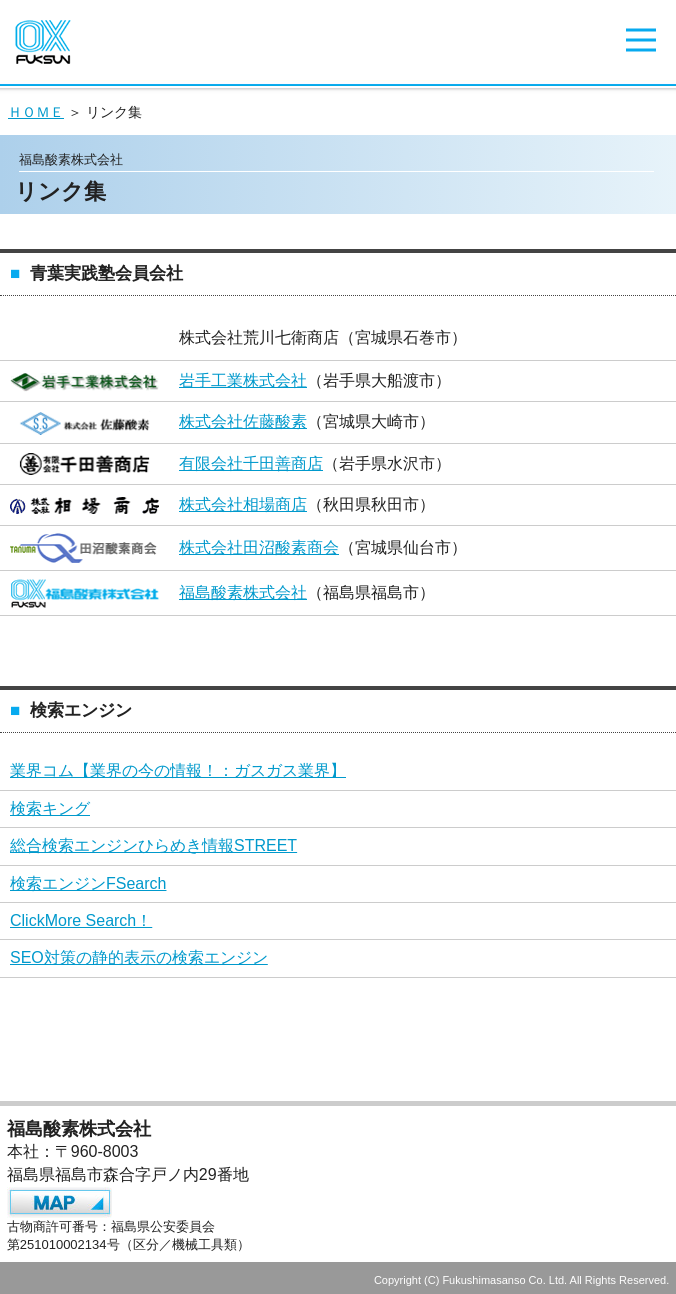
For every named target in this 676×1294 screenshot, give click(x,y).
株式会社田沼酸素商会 (259, 547)
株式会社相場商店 (243, 504)
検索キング (50, 808)
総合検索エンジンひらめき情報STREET (153, 845)
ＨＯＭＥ (36, 112)
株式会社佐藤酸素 (243, 421)
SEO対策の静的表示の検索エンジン (139, 957)
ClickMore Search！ (81, 920)
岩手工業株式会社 (243, 380)
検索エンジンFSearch (88, 883)
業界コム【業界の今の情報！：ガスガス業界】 (178, 770)
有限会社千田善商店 (251, 463)
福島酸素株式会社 (243, 592)
